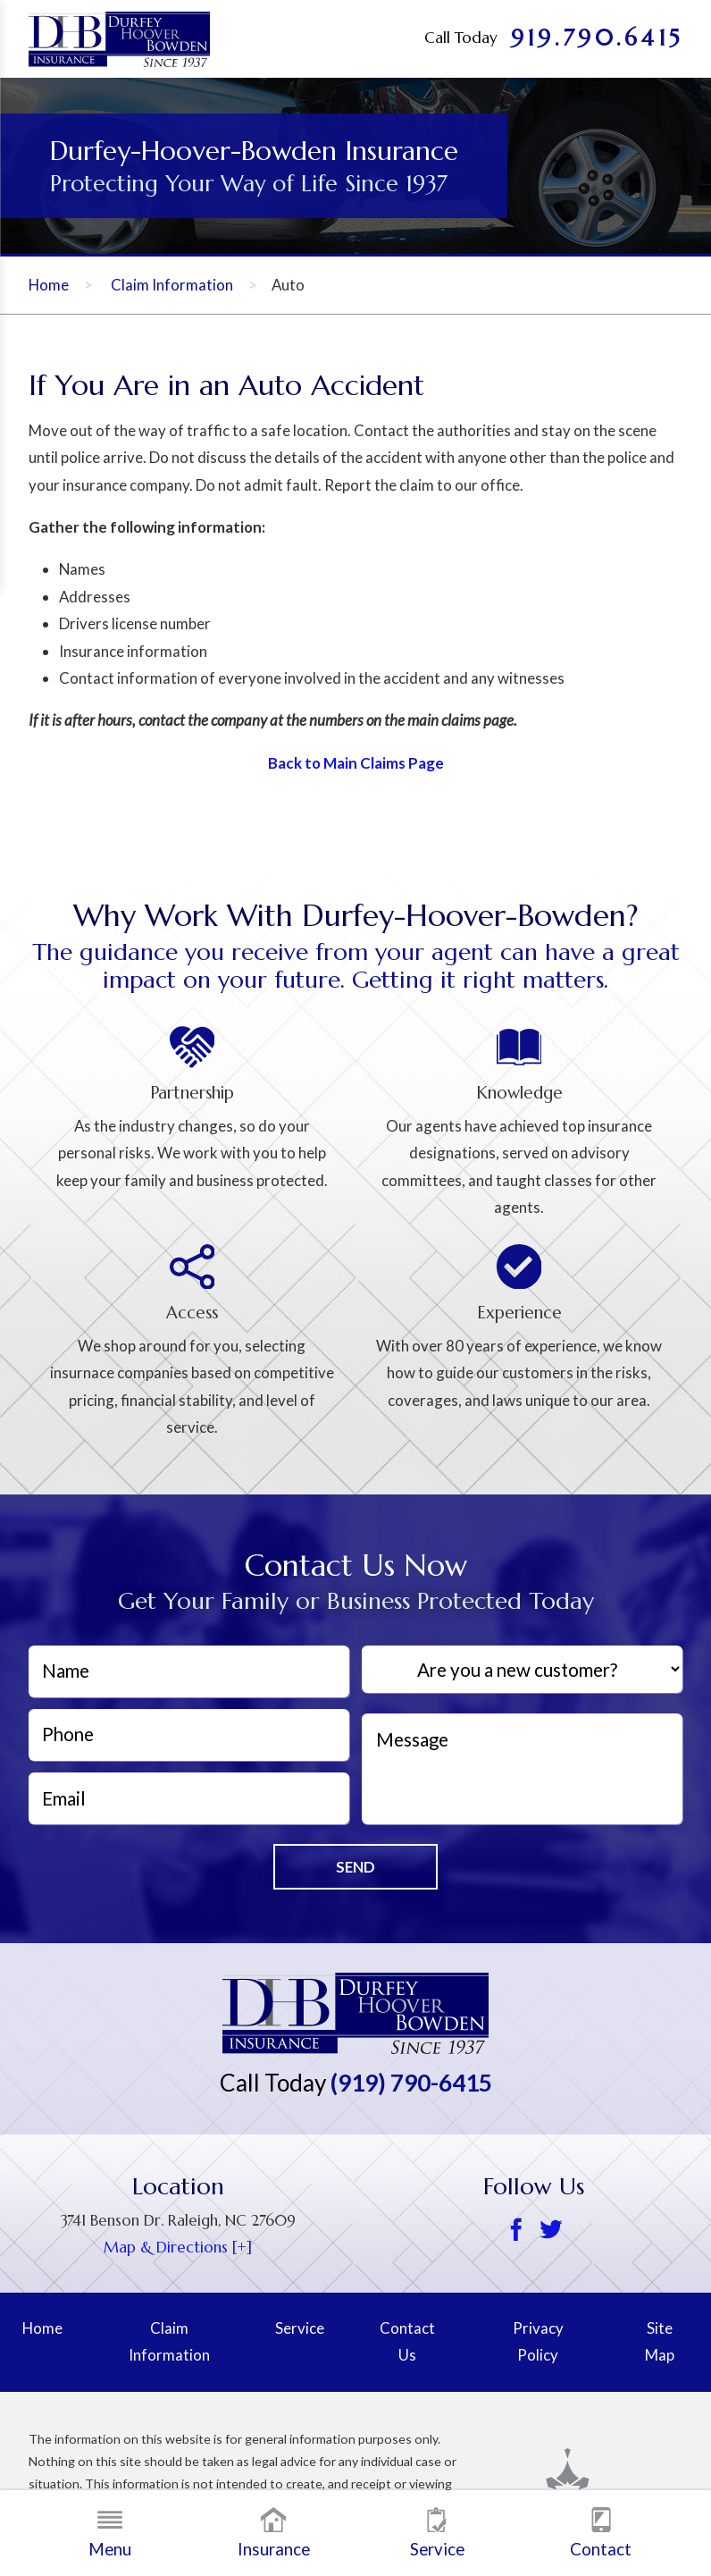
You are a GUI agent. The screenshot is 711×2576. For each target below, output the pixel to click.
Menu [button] (109, 2533)
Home (49, 284)
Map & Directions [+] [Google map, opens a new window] (178, 2247)
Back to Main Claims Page (356, 762)
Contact (601, 2533)
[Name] (189, 1671)
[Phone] (189, 1735)
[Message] (522, 1768)
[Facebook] (516, 2231)
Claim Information (172, 284)
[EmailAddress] (189, 1798)
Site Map (659, 2341)
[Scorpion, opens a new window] (591, 2483)
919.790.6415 (596, 38)
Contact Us (407, 2341)
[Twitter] (551, 2231)
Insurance (274, 2533)
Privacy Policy (538, 2341)
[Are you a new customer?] (522, 1670)
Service (437, 2533)
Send (355, 1866)
